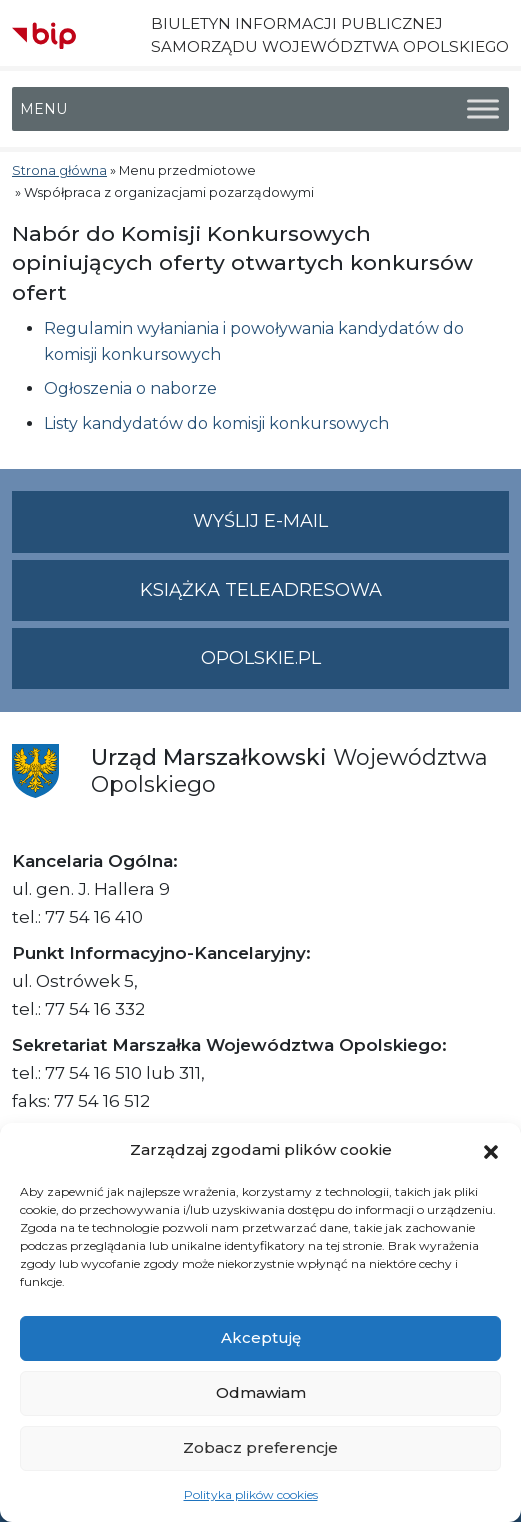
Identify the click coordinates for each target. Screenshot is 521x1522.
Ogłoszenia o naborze (130, 388)
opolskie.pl (261, 658)
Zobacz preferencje (260, 1447)
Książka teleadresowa (261, 590)
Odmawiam (261, 1392)
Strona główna (59, 170)
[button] (491, 1150)
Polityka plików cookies (251, 1494)
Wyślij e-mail (351, 529)
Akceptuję (261, 1337)
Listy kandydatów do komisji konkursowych (216, 423)
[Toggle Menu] (483, 109)
